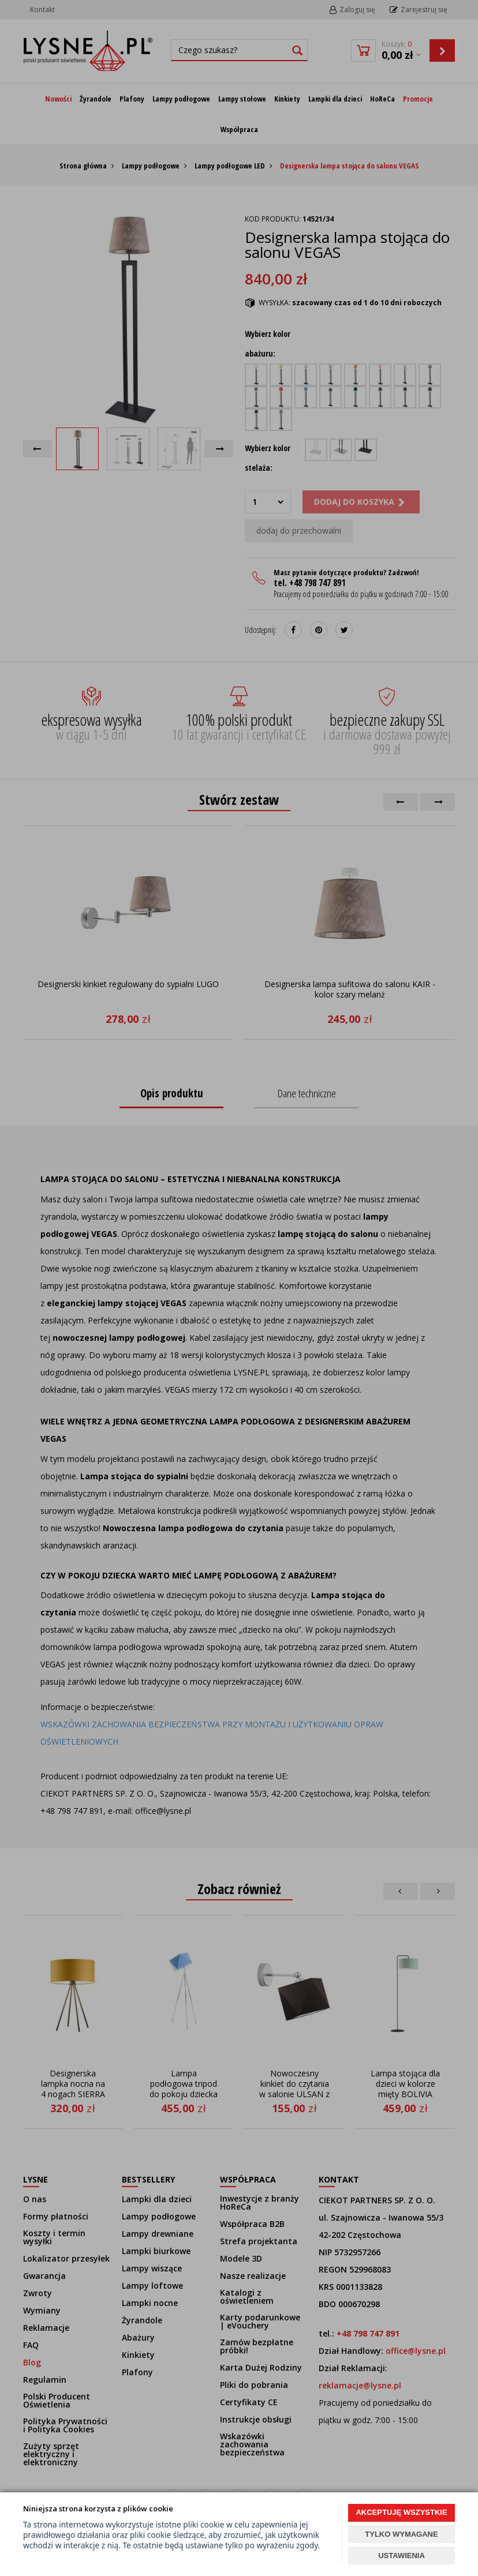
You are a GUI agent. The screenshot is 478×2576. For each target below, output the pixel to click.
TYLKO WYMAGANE (401, 2534)
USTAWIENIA (401, 2555)
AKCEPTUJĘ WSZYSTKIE (401, 2512)
